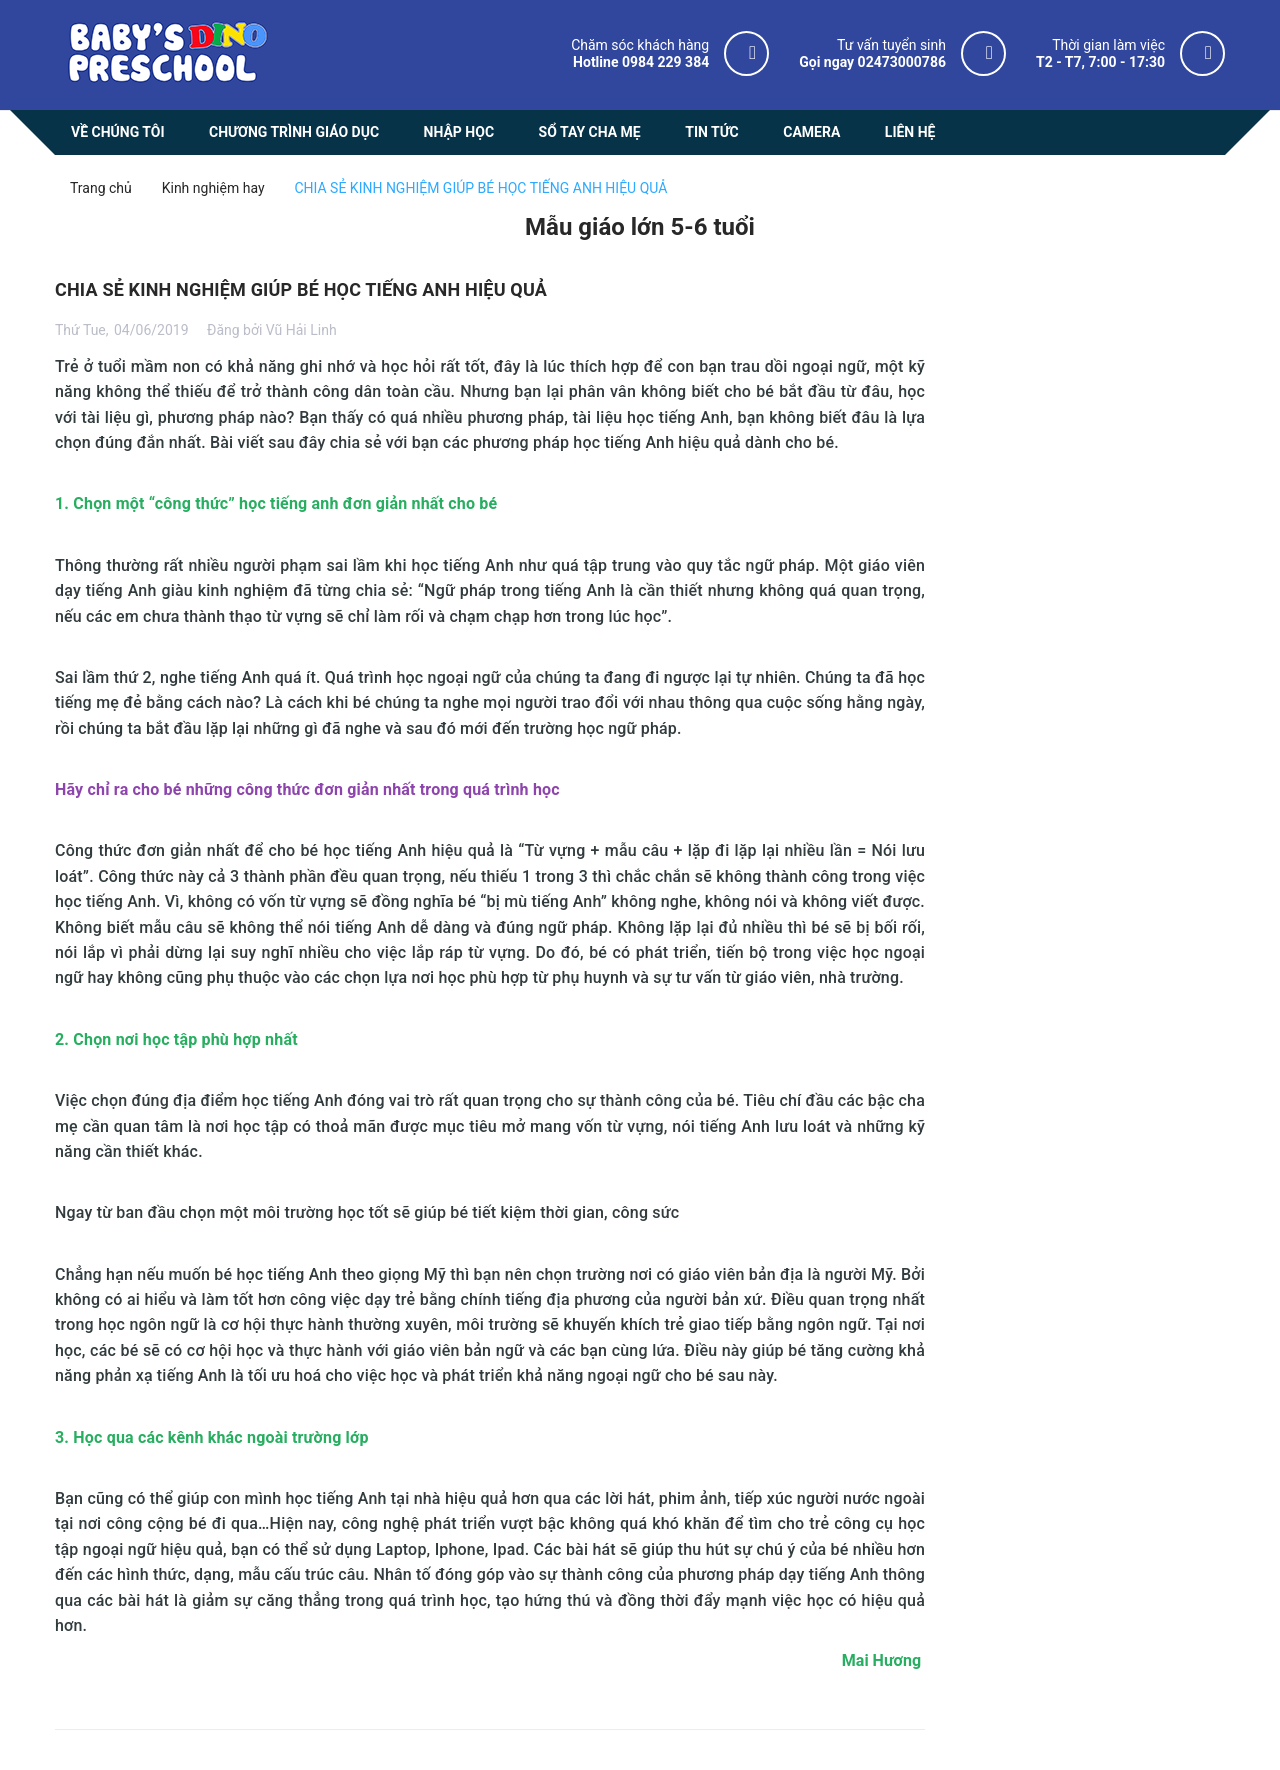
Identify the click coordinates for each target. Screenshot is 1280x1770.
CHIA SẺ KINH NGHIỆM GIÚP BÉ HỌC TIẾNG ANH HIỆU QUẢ (301, 289)
